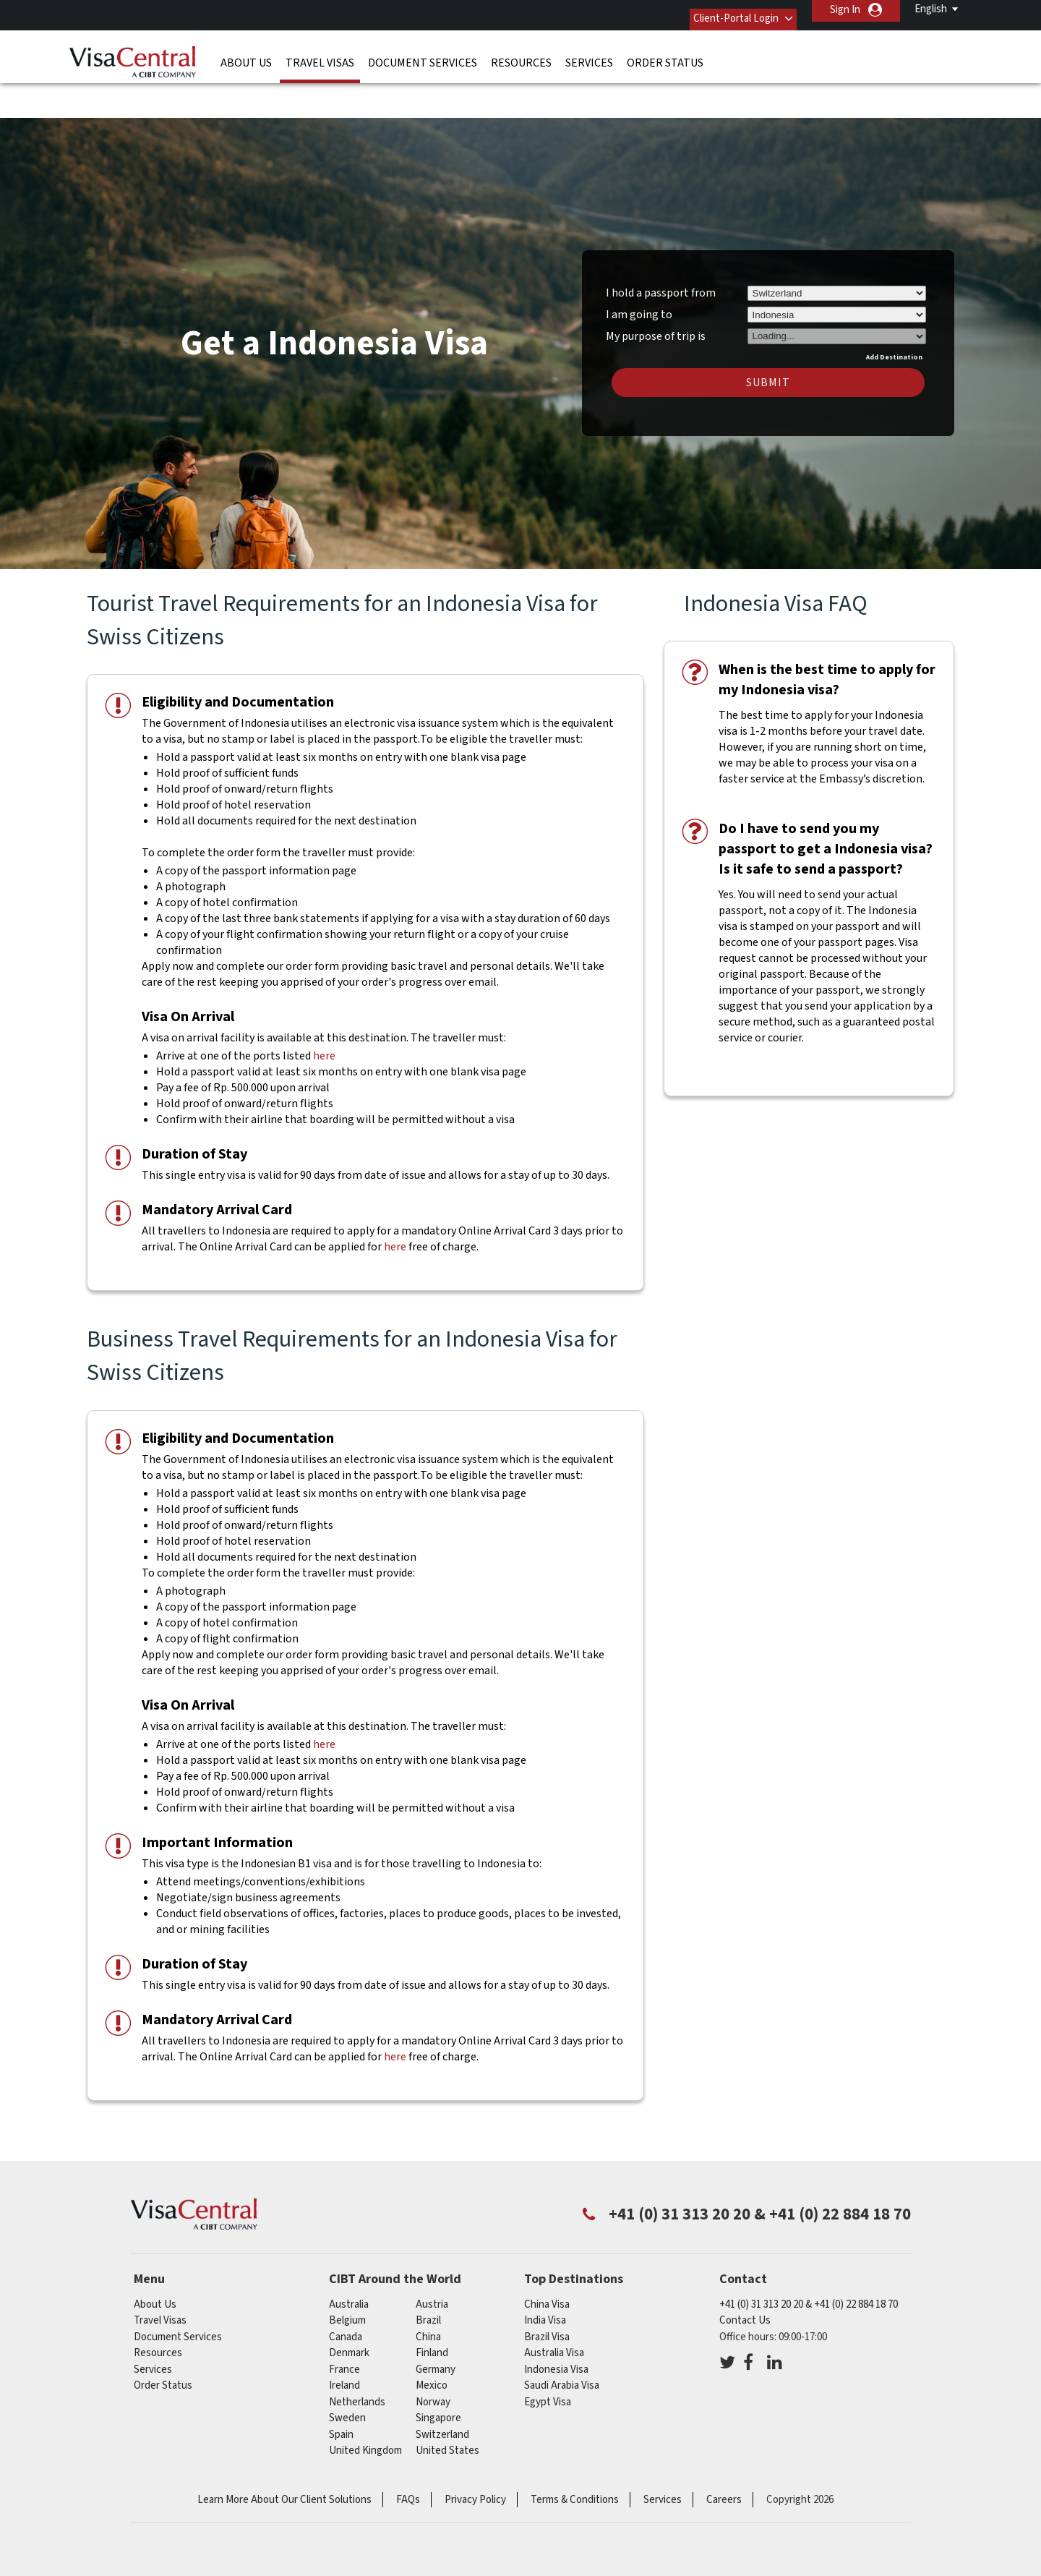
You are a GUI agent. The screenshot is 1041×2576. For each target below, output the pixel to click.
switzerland (442, 2389)
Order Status (665, 54)
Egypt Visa (547, 2357)
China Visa (547, 2259)
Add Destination (894, 312)
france (344, 2324)
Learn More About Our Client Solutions (284, 2454)
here (324, 1011)
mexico (431, 2340)
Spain (341, 2389)
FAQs (408, 2454)
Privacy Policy (475, 2454)
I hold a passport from (661, 248)
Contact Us (745, 2275)
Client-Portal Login (721, 9)
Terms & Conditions (575, 2454)
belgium (347, 2275)
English (930, 9)
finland (432, 2308)
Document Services (422, 54)
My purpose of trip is (656, 289)
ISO (520, 2525)
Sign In (845, 9)
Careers (724, 2454)
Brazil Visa (547, 2292)
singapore (438, 2373)
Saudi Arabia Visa (561, 2340)
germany (435, 2324)
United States (447, 2405)
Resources (521, 54)
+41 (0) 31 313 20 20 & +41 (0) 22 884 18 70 (808, 2259)
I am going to (639, 270)
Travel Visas (320, 54)
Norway (433, 2357)
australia (349, 2259)
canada (345, 2292)
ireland (344, 2340)
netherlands (357, 2357)
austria (432, 2259)
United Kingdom (365, 2405)
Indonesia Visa (556, 2324)
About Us (246, 54)
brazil (428, 2275)
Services (589, 54)
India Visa (545, 2275)
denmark (349, 2308)
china (428, 2292)
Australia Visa (554, 2308)
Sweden (347, 2373)
